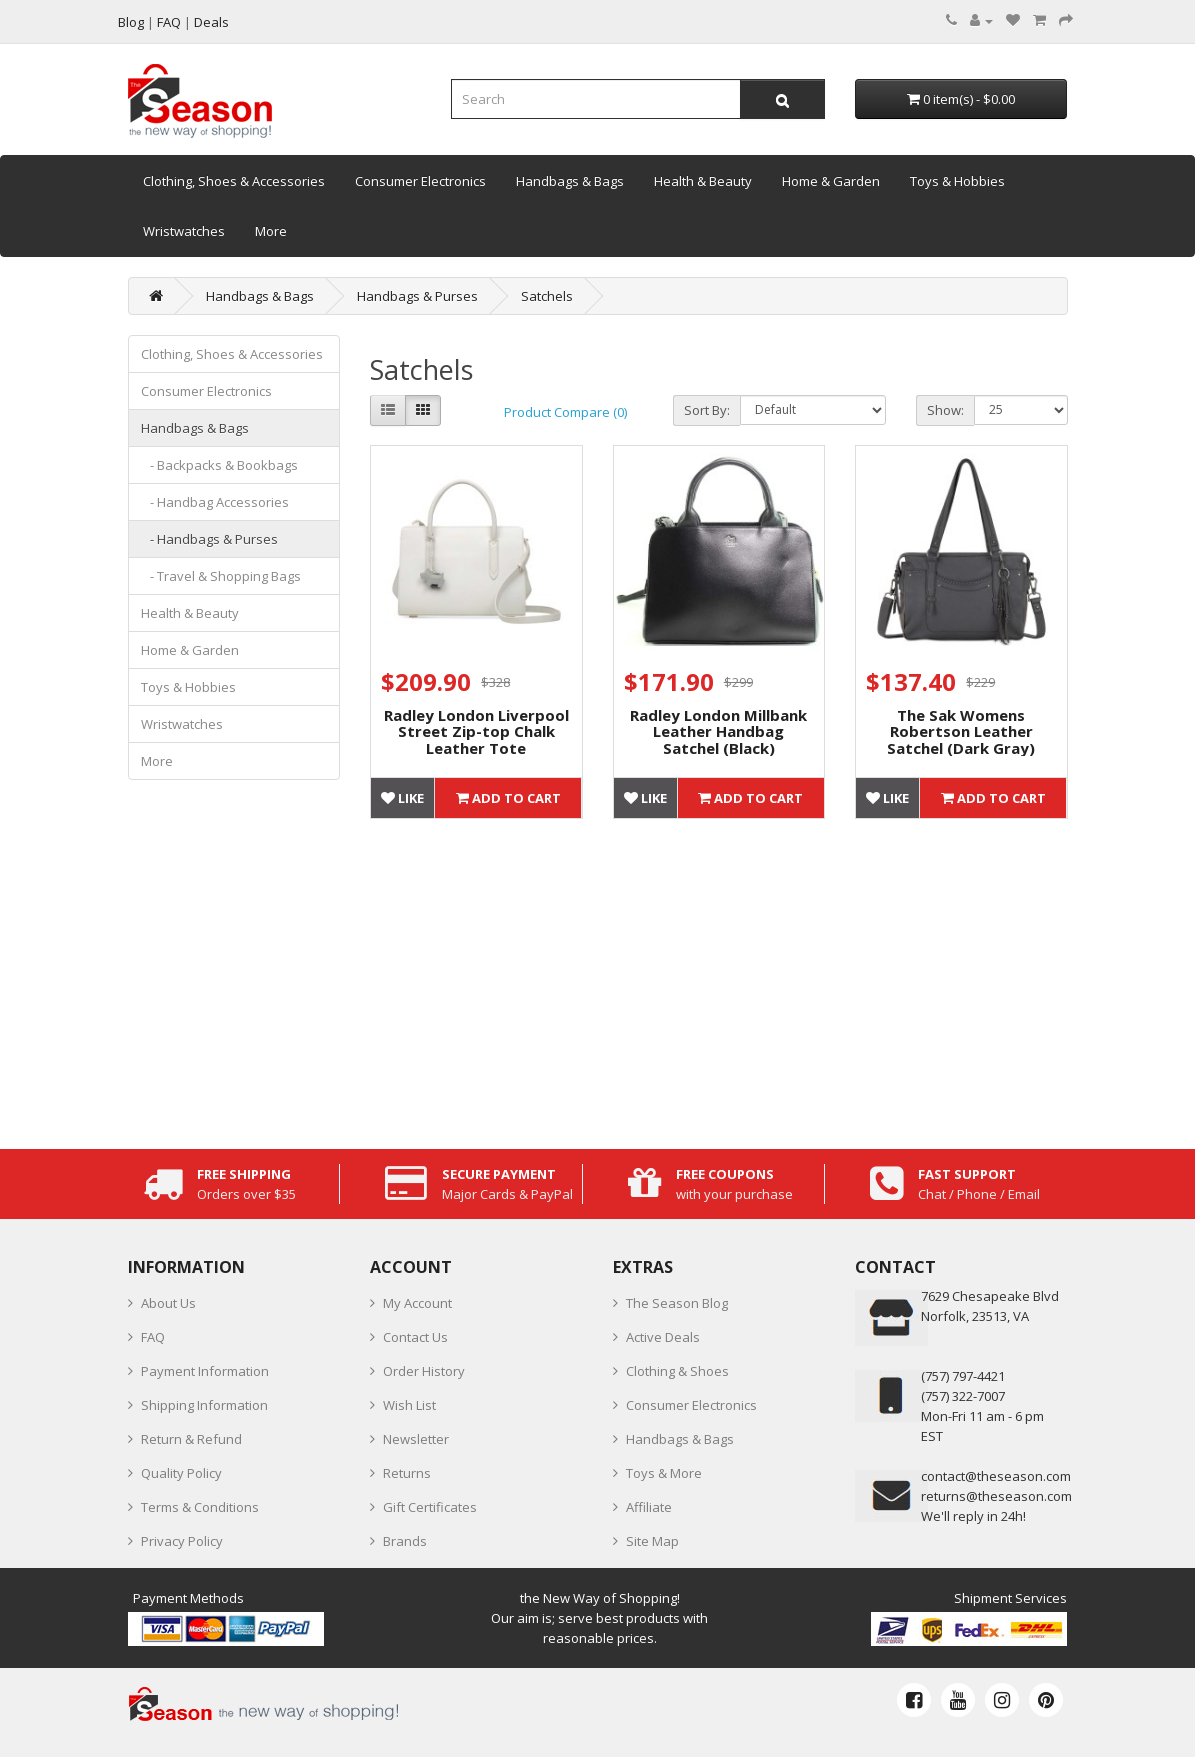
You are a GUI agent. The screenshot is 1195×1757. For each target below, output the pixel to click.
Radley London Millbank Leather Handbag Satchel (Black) (718, 731)
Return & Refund (191, 1439)
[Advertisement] (719, 979)
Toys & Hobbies (957, 181)
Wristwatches (184, 231)
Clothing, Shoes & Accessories (234, 181)
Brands (405, 1541)
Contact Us (415, 1337)
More (271, 231)
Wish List (409, 1405)
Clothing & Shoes (677, 1371)
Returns (407, 1473)
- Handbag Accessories (215, 502)
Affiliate (649, 1507)
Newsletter (416, 1439)
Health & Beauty (703, 181)
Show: (945, 410)
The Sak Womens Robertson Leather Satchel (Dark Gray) (961, 731)
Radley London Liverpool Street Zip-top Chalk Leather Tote (476, 731)
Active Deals (663, 1337)
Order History (424, 1371)
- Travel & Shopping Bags (221, 576)
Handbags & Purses (417, 296)
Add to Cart (508, 798)
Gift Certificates (430, 1507)
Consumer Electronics (420, 181)
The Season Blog (677, 1303)
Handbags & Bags (570, 181)
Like (402, 798)
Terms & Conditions (200, 1507)
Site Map (652, 1541)
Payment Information (205, 1371)
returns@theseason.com (996, 1496)
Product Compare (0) (565, 412)
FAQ (153, 1337)
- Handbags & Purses (209, 539)
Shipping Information (204, 1405)
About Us (168, 1303)
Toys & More (664, 1473)
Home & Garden (831, 181)
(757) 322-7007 (963, 1396)
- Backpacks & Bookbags (219, 465)
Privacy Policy (182, 1541)
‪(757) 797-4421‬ (963, 1376)
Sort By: (707, 410)
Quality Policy (181, 1473)
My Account (417, 1303)
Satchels (547, 296)
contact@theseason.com (996, 1476)
